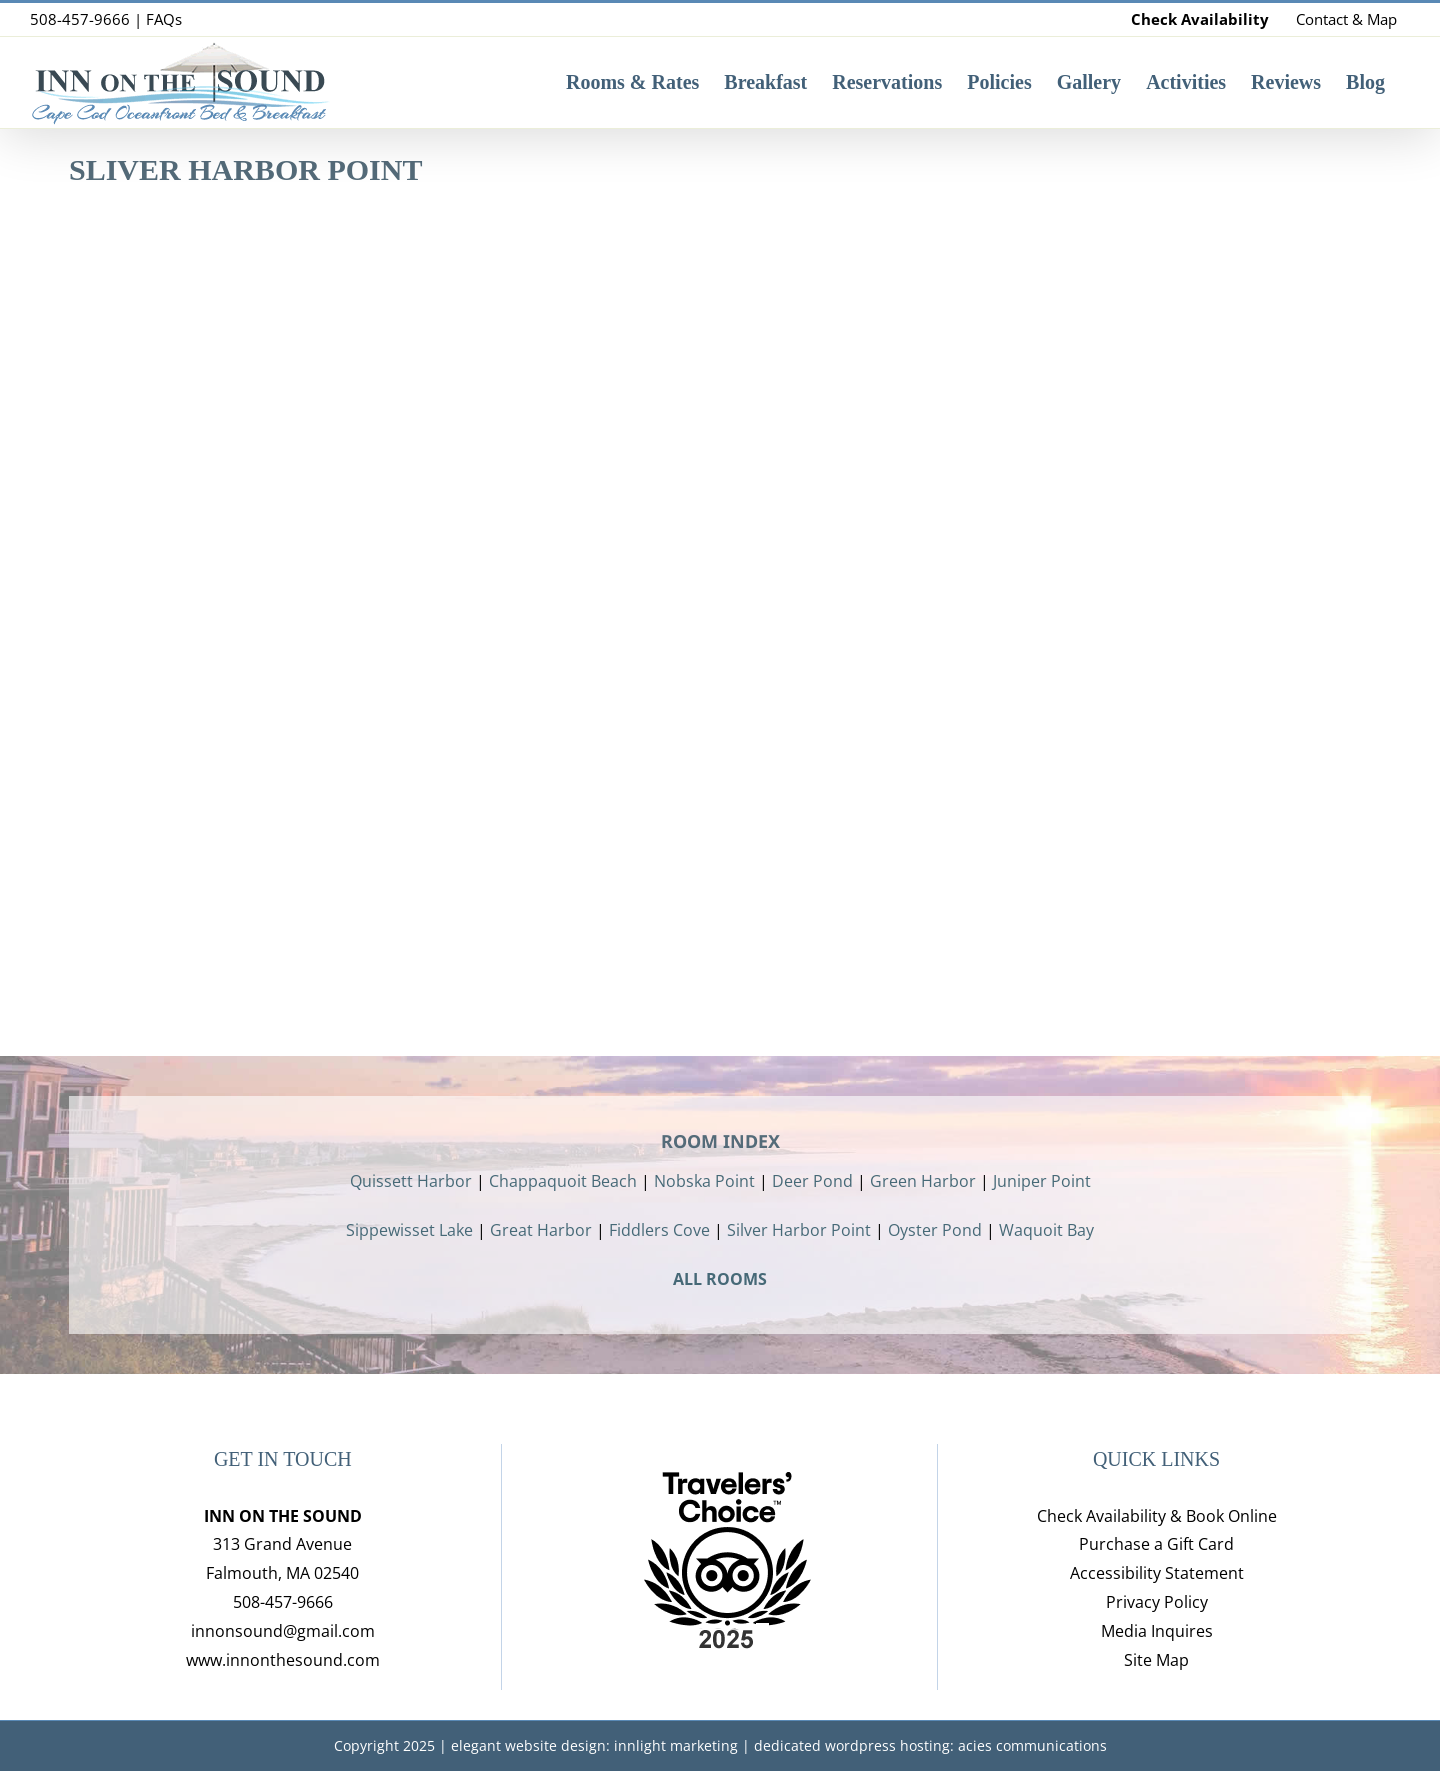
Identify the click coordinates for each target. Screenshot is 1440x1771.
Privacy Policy (1157, 1602)
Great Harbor (541, 1230)
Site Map (1156, 1660)
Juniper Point (1042, 1181)
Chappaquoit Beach (563, 1181)
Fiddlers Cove (659, 1230)
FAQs (164, 19)
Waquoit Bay (1046, 1230)
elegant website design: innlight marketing (594, 1745)
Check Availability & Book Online (1157, 1516)
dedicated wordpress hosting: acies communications (930, 1745)
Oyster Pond (935, 1230)
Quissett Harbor (411, 1181)
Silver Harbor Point (799, 1230)
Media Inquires (1157, 1631)
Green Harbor (923, 1181)
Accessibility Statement (1157, 1573)
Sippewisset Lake (409, 1230)
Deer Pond (812, 1181)
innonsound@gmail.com (283, 1631)
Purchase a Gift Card (1156, 1544)
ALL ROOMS (720, 1279)
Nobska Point (704, 1181)
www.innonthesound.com (283, 1660)
